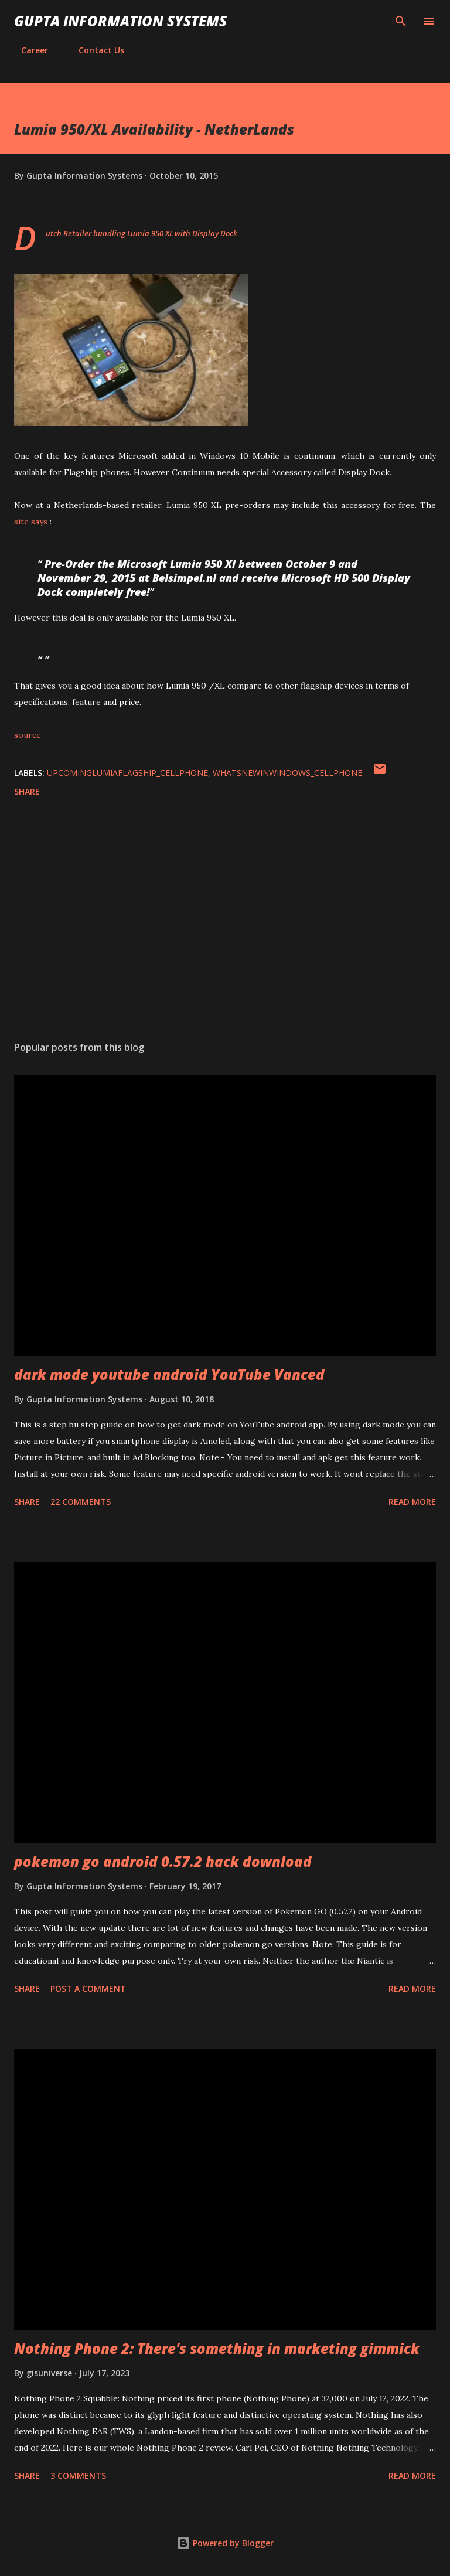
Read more (412, 1501)
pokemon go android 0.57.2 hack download (163, 1861)
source (27, 735)
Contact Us (94, 50)
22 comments (80, 1501)
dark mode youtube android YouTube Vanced (169, 1374)
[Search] (401, 21)
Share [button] (27, 791)
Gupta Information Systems (120, 20)
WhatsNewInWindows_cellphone (287, 772)
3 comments (78, 2475)
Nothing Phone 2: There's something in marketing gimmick (217, 2348)
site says (30, 521)
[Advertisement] (225, 921)
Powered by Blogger (225, 2542)
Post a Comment (88, 1988)
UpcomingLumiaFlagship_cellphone (127, 772)
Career (27, 50)
